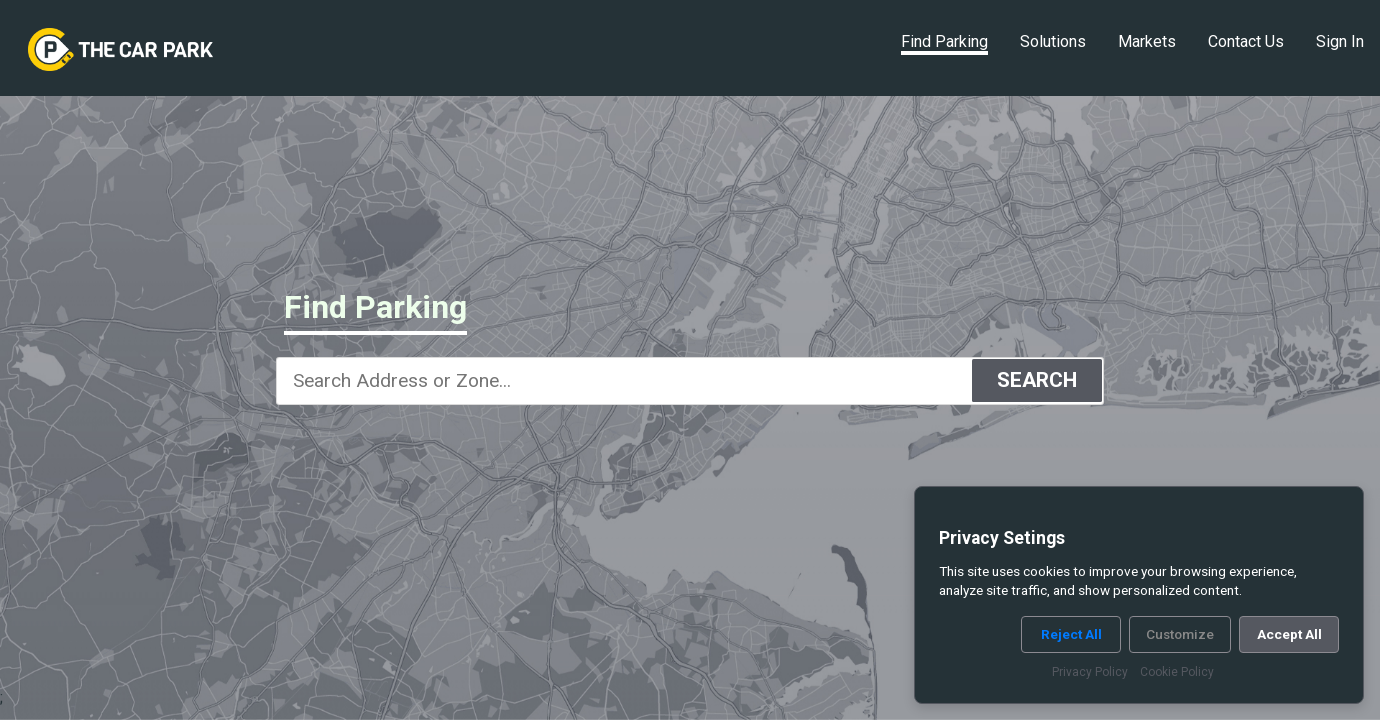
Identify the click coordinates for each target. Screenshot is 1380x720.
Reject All (1071, 634)
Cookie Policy (1177, 672)
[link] (120, 50)
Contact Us (1246, 41)
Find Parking (944, 41)
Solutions (1053, 41)
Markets (1147, 41)
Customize (1180, 634)
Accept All (1289, 634)
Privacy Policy (1090, 672)
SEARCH (1037, 380)
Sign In (1340, 41)
